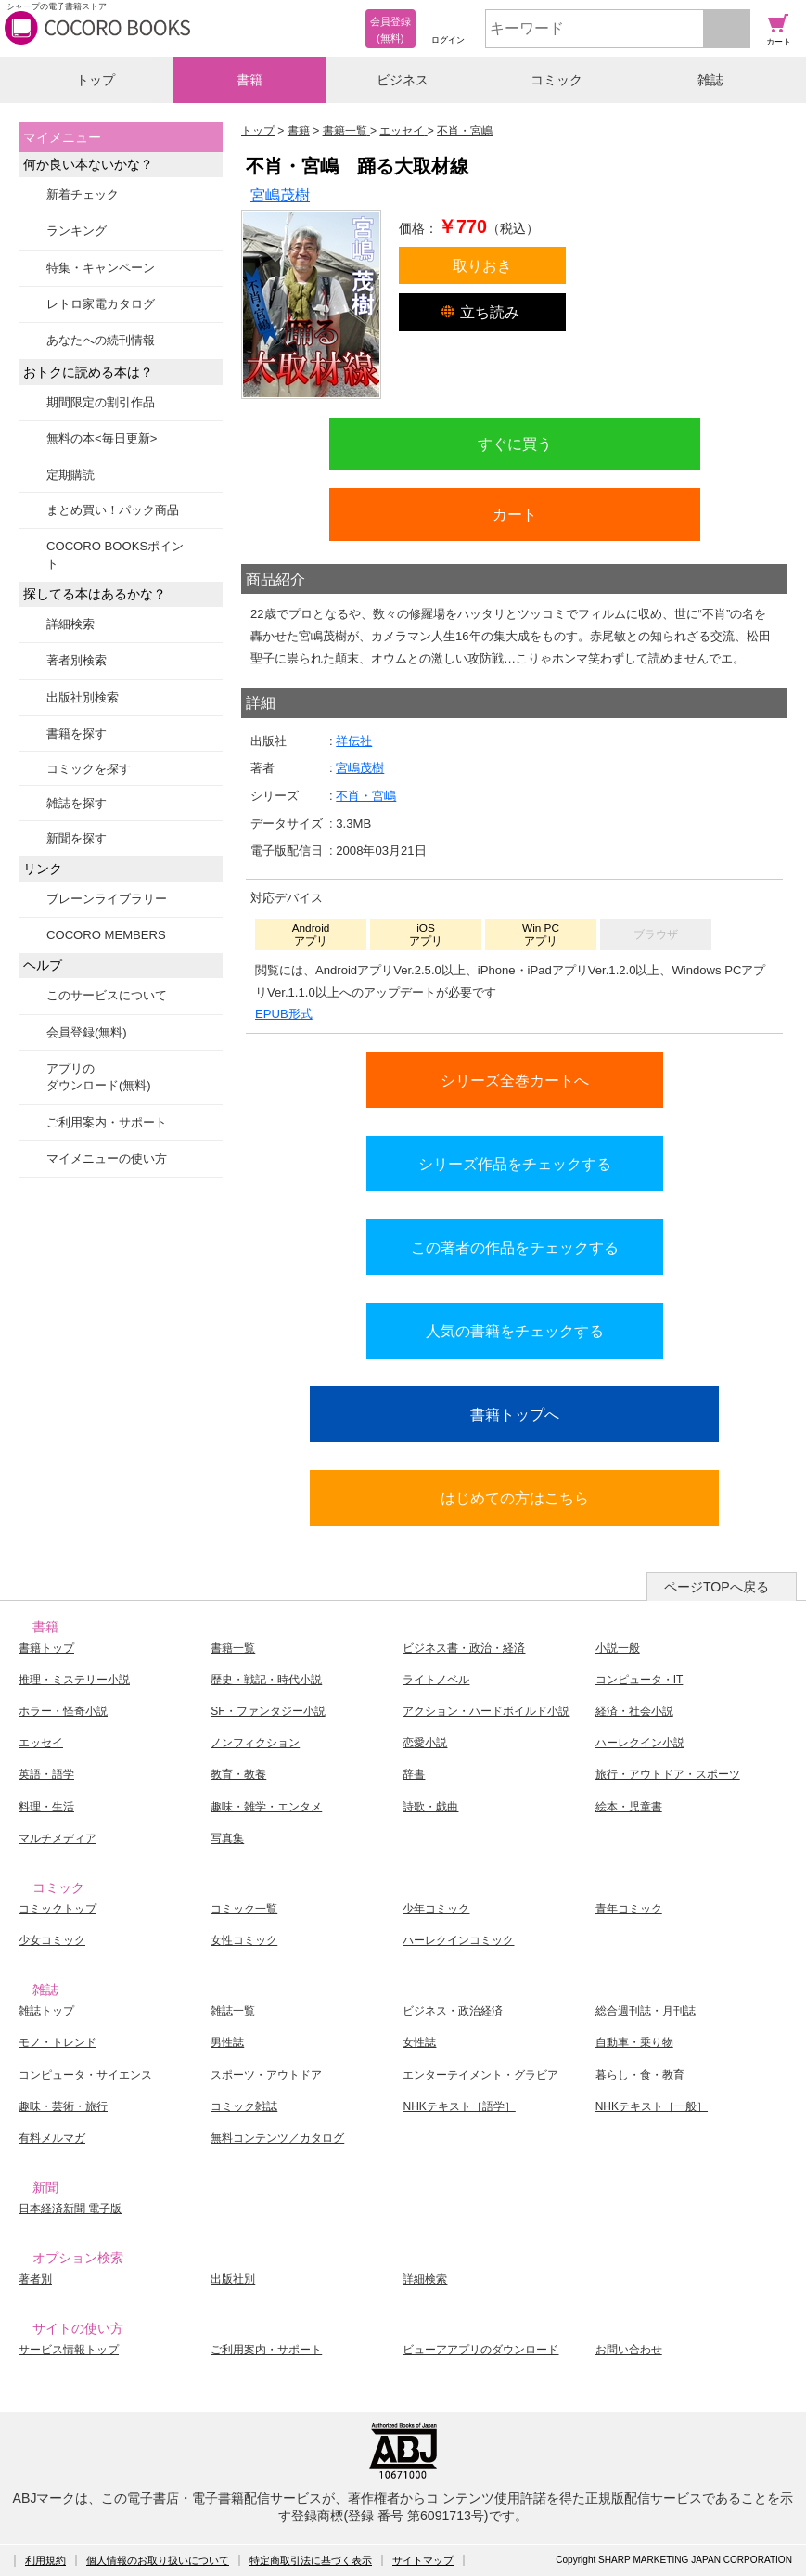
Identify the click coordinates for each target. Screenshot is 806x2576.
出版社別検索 (82, 697)
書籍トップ (46, 1648)
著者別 (35, 2279)
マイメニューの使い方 (106, 1159)
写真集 (227, 1838)
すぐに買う (515, 443)
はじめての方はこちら (515, 1497)
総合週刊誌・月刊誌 (645, 2010)
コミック (556, 79)
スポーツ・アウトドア (266, 2074)
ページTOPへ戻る (716, 1586)
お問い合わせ (628, 2349)
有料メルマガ (52, 2138)
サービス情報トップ (69, 2349)
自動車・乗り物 (634, 2042)
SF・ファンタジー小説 (268, 1711)
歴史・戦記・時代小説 (266, 1679)
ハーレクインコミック (458, 1940)
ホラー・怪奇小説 (63, 1711)
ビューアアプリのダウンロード (480, 2349)
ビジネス (403, 79)
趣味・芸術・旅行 (63, 2106)
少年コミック (436, 1908)
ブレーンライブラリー (106, 899)
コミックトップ (57, 1908)
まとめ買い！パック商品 (112, 510)
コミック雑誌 (244, 2106)
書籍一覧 (233, 1648)
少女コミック (52, 1940)
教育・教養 (238, 1774)
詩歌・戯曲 (430, 1806)
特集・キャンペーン (100, 268)
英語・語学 (46, 1774)
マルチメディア (57, 1838)
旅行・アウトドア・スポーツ (667, 1774)
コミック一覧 (244, 1908)
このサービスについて (106, 995)
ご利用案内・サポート (106, 1122)
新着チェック (82, 194)
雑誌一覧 (233, 2010)
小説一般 (617, 1648)
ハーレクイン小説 (639, 1742)
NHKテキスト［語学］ (459, 2106)
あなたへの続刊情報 (100, 340)
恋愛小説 (425, 1742)
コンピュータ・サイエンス (85, 2074)
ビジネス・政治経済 (453, 2010)
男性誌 (227, 2042)
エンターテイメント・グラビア (480, 2074)
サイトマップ (423, 2560)
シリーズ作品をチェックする (514, 1163)
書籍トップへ (514, 1414)
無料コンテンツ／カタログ (277, 2138)
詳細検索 (70, 624)
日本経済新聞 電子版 (70, 2208)
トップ (95, 79)
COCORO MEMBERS (106, 935)
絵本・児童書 (628, 1806)
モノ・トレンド (57, 2042)
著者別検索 (76, 660)
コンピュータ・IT (639, 1679)
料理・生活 (46, 1806)
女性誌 (419, 2042)
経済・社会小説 (634, 1711)
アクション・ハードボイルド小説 (486, 1711)
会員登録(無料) (86, 1032)
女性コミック (244, 1940)
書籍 (249, 79)
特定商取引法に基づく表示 (310, 2560)
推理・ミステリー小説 (74, 1679)
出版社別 (233, 2279)
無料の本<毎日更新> (101, 438)
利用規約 (45, 2560)
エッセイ (41, 1742)
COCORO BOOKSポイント (115, 554)
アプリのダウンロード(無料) (98, 1077)
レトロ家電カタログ (100, 304)
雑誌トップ (46, 2010)
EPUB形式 (284, 1014)
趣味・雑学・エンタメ (266, 1806)
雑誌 (710, 79)
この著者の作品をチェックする (515, 1247)
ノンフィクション (255, 1742)
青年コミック (628, 1908)
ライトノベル (436, 1679)
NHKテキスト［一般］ (651, 2106)
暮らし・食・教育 (639, 2074)
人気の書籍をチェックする (515, 1330)
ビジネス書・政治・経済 (464, 1648)
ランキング (76, 231)
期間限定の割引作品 (100, 402)
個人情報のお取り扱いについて (157, 2560)
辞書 (414, 1774)
